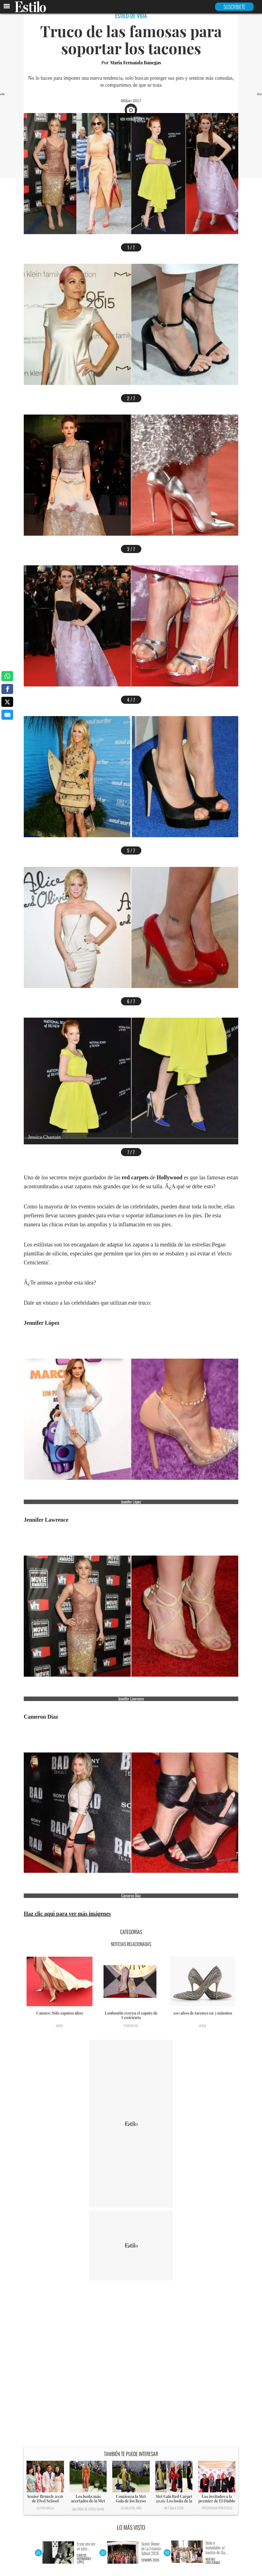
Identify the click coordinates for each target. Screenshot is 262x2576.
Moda (59, 2025)
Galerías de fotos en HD (88, 2509)
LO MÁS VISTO (131, 2527)
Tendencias (131, 2025)
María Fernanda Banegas (135, 62)
